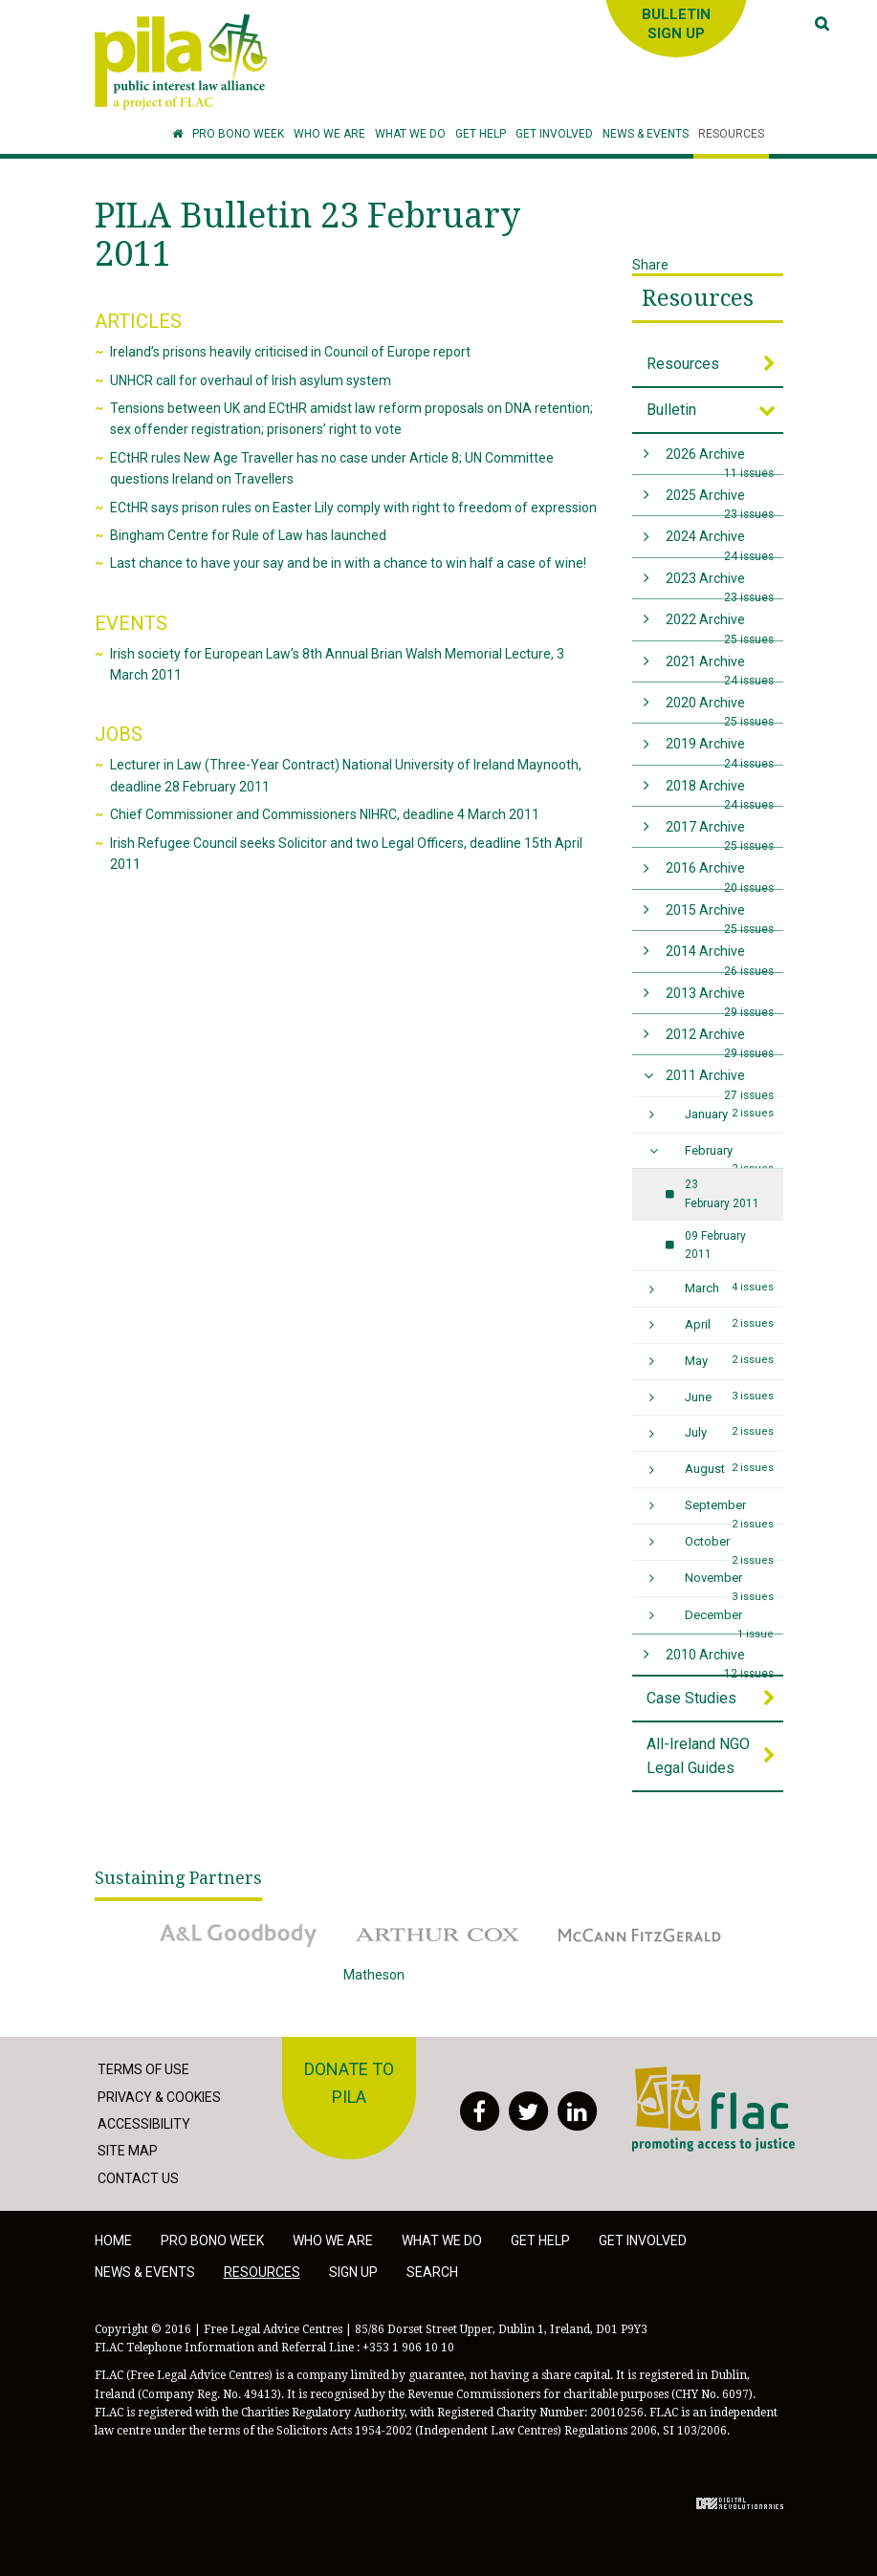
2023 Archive (720, 584)
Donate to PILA (349, 2083)
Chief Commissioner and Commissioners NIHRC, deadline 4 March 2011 (324, 814)
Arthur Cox (439, 1935)
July (729, 1431)
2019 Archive (720, 750)
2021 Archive (720, 668)
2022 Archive (720, 625)
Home (113, 2240)
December (729, 1621)
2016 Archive (720, 874)
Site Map (128, 2150)
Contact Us (138, 2178)
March (729, 1287)
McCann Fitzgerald (639, 1935)
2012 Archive (720, 1040)
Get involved (643, 2240)
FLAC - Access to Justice (713, 2109)
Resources (698, 298)
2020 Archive (720, 709)
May (729, 1360)
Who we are (333, 2240)
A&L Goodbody (238, 1935)
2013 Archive (720, 999)
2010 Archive (720, 1661)
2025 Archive (720, 501)
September (729, 1511)
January (729, 1113)
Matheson (439, 1988)
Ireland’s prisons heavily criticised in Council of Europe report (290, 351)
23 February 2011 (722, 1193)
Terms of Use (143, 2069)
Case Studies (691, 1698)
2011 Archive (720, 1081)
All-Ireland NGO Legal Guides (698, 1756)
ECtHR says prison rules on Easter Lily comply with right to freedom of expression (353, 507)
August (729, 1468)
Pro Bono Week (212, 2240)
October (729, 1547)
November (729, 1583)
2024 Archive (720, 542)
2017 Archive (720, 833)
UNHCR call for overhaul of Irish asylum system (250, 380)
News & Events (145, 2272)
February (729, 1156)
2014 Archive (720, 957)
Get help (540, 2240)
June (729, 1396)
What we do (442, 2240)
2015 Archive (720, 916)
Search (432, 2272)
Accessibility (144, 2124)
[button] (329, 134)
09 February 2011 (715, 1245)
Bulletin (671, 409)
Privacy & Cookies (159, 2097)
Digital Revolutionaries (739, 2503)
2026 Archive (720, 460)
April (729, 1323)
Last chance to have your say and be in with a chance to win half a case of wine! (348, 563)
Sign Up (353, 2272)
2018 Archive (720, 792)
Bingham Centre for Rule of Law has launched (248, 535)
